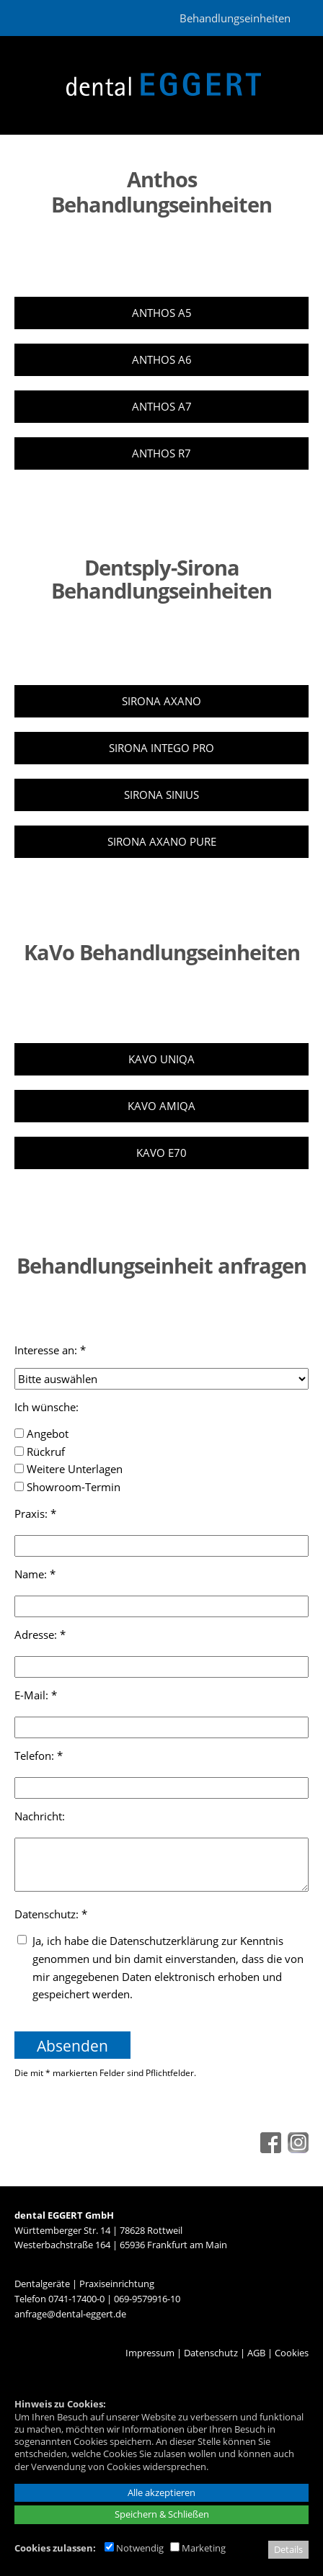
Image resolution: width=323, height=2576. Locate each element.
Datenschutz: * (50, 1914)
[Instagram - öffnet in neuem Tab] (296, 2149)
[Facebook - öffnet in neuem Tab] (269, 2149)
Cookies (292, 2352)
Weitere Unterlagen (68, 1469)
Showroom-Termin (67, 1487)
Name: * (35, 1574)
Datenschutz (211, 2352)
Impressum (149, 2352)
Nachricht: (41, 1816)
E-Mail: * (35, 1695)
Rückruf (39, 1451)
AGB (256, 2352)
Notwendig (134, 2547)
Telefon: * (38, 1755)
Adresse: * (40, 1634)
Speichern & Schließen (162, 2514)
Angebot (41, 1433)
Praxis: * (35, 1513)
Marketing (198, 2547)
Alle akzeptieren (161, 2492)
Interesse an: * (50, 1350)
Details (288, 2549)
